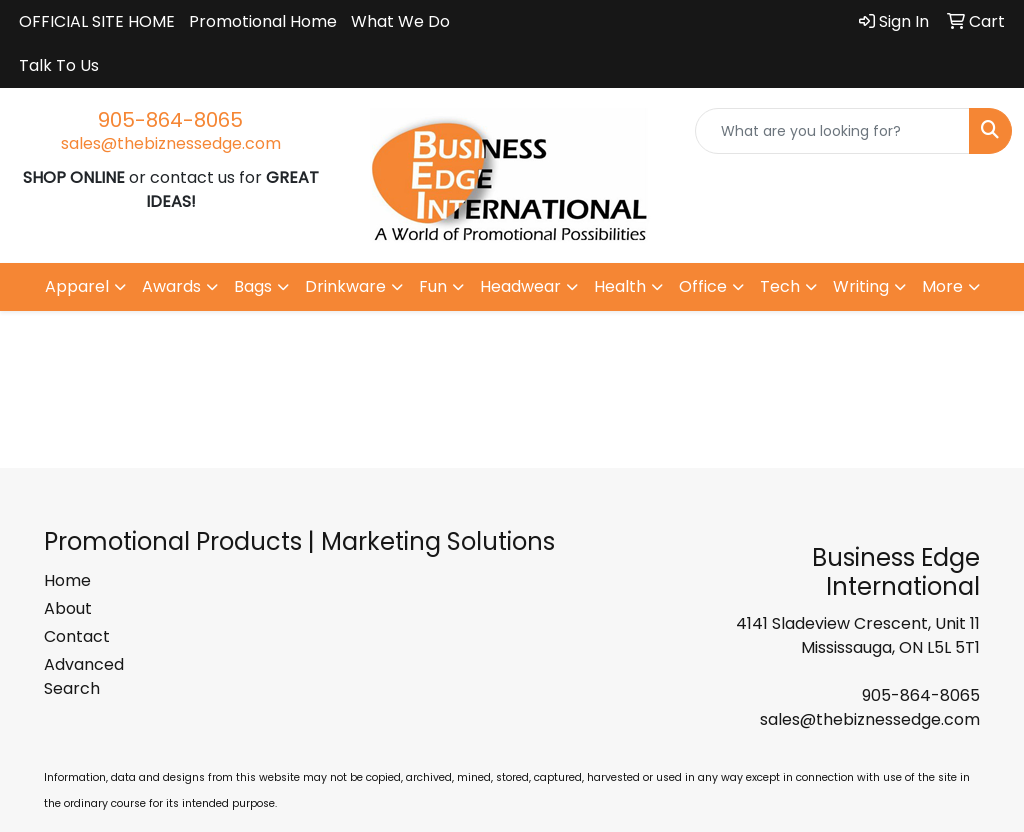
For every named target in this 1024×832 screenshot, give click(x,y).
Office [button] (703, 286)
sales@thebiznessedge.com (171, 143)
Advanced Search (84, 676)
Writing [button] (861, 286)
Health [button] (620, 286)
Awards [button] (171, 286)
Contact (77, 636)
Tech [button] (780, 286)
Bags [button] (253, 286)
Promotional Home (263, 21)
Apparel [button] (77, 286)
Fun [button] (433, 286)
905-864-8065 (170, 120)
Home (67, 580)
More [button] (942, 286)
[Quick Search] (832, 131)
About (68, 608)
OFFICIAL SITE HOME (97, 21)
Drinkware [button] (345, 286)
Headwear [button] (520, 286)
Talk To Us (59, 65)
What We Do (400, 21)
